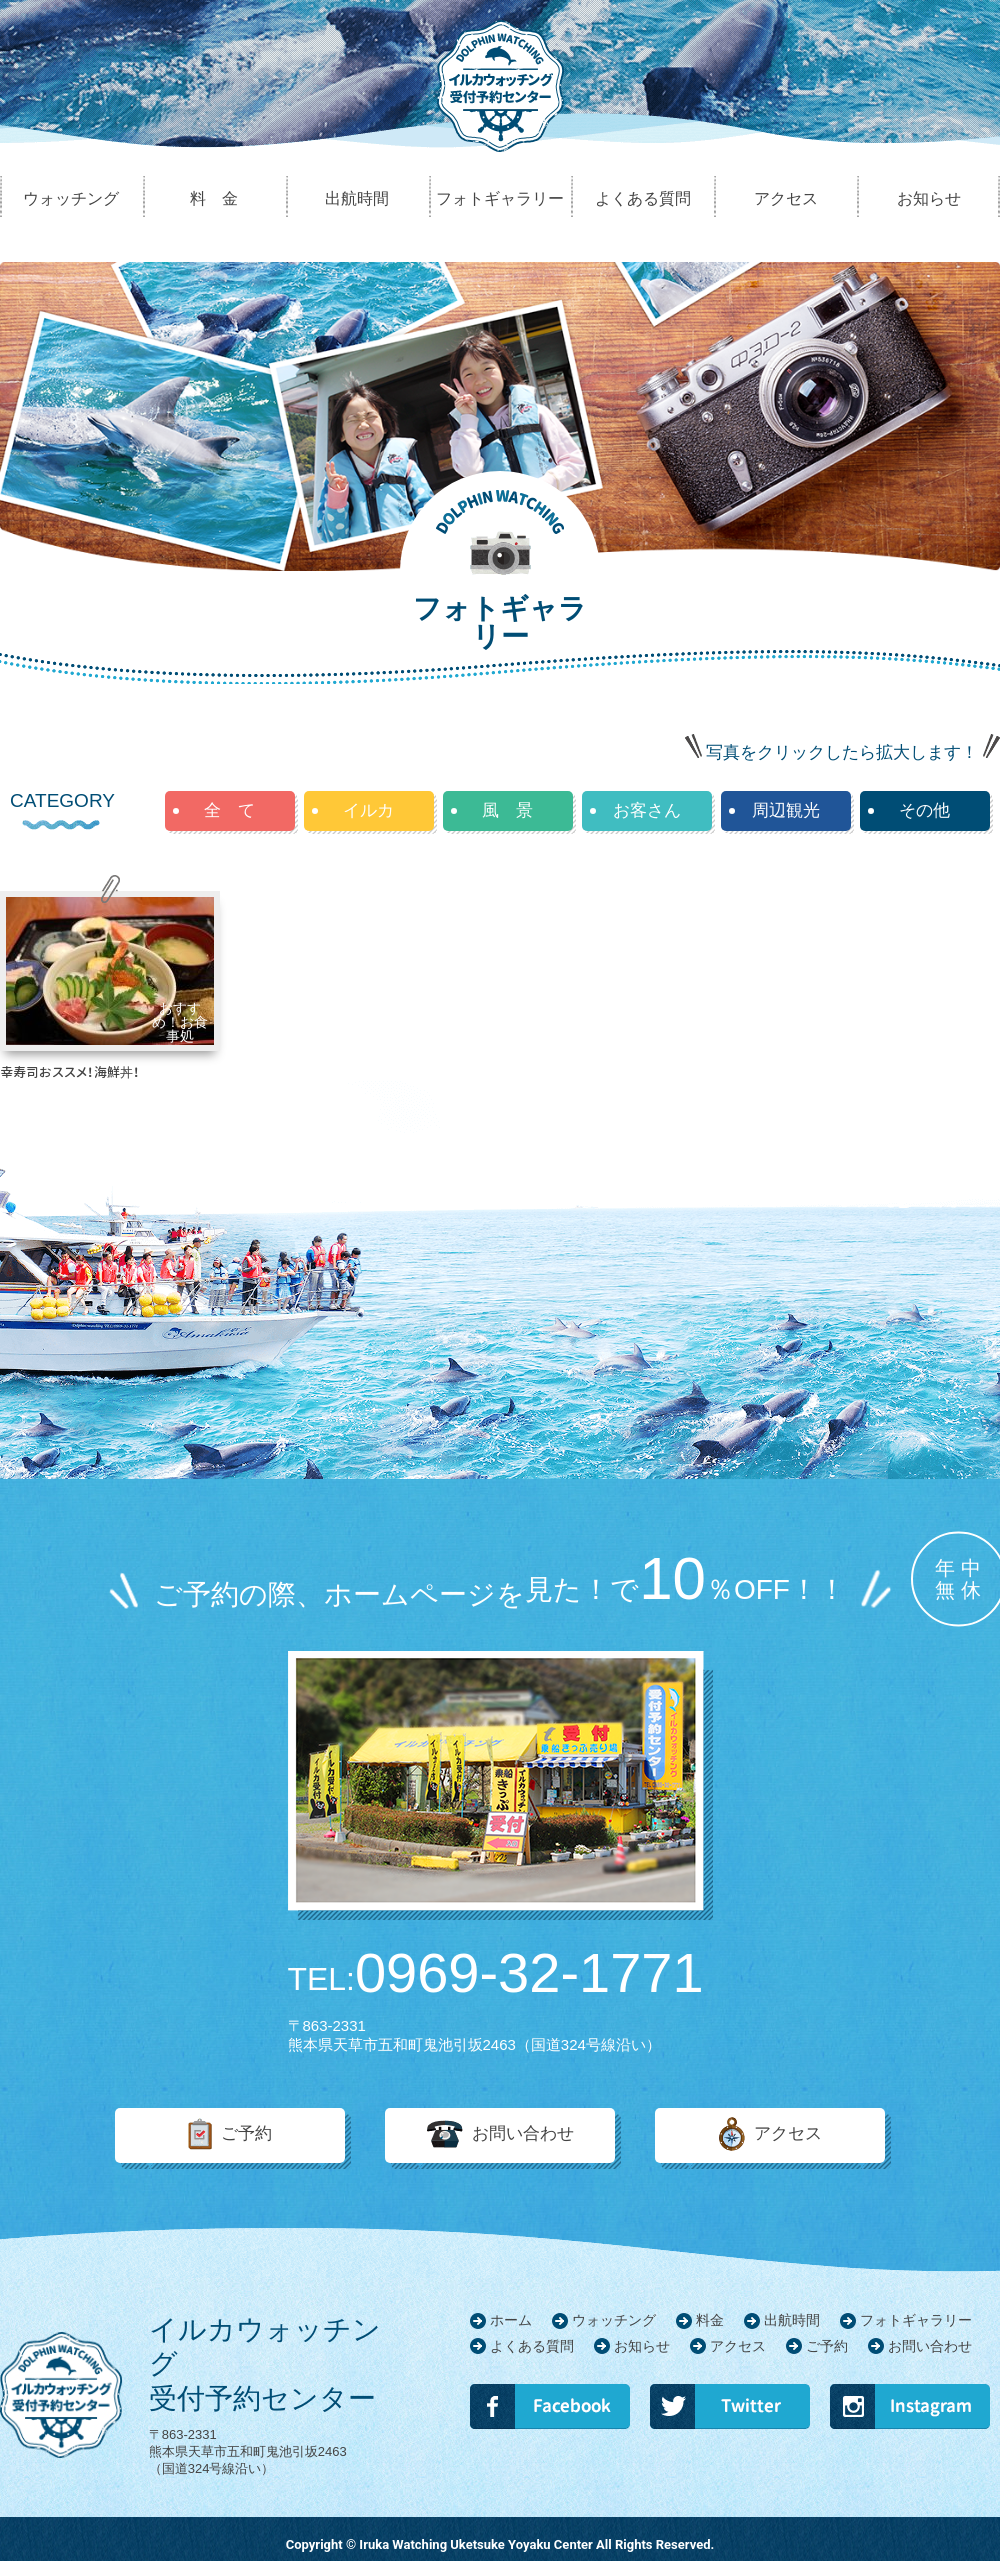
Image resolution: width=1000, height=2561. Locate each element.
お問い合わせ (523, 2134)
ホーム (511, 2320)
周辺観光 (786, 810)
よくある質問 (532, 2346)
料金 (710, 2320)
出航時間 (792, 2320)
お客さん (647, 810)
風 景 (507, 810)
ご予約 (246, 2134)
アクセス (788, 2134)
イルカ (368, 810)
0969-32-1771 (496, 1973)
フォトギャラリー (916, 2320)
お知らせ (642, 2346)
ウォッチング (614, 2320)
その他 (924, 810)
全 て (229, 810)
